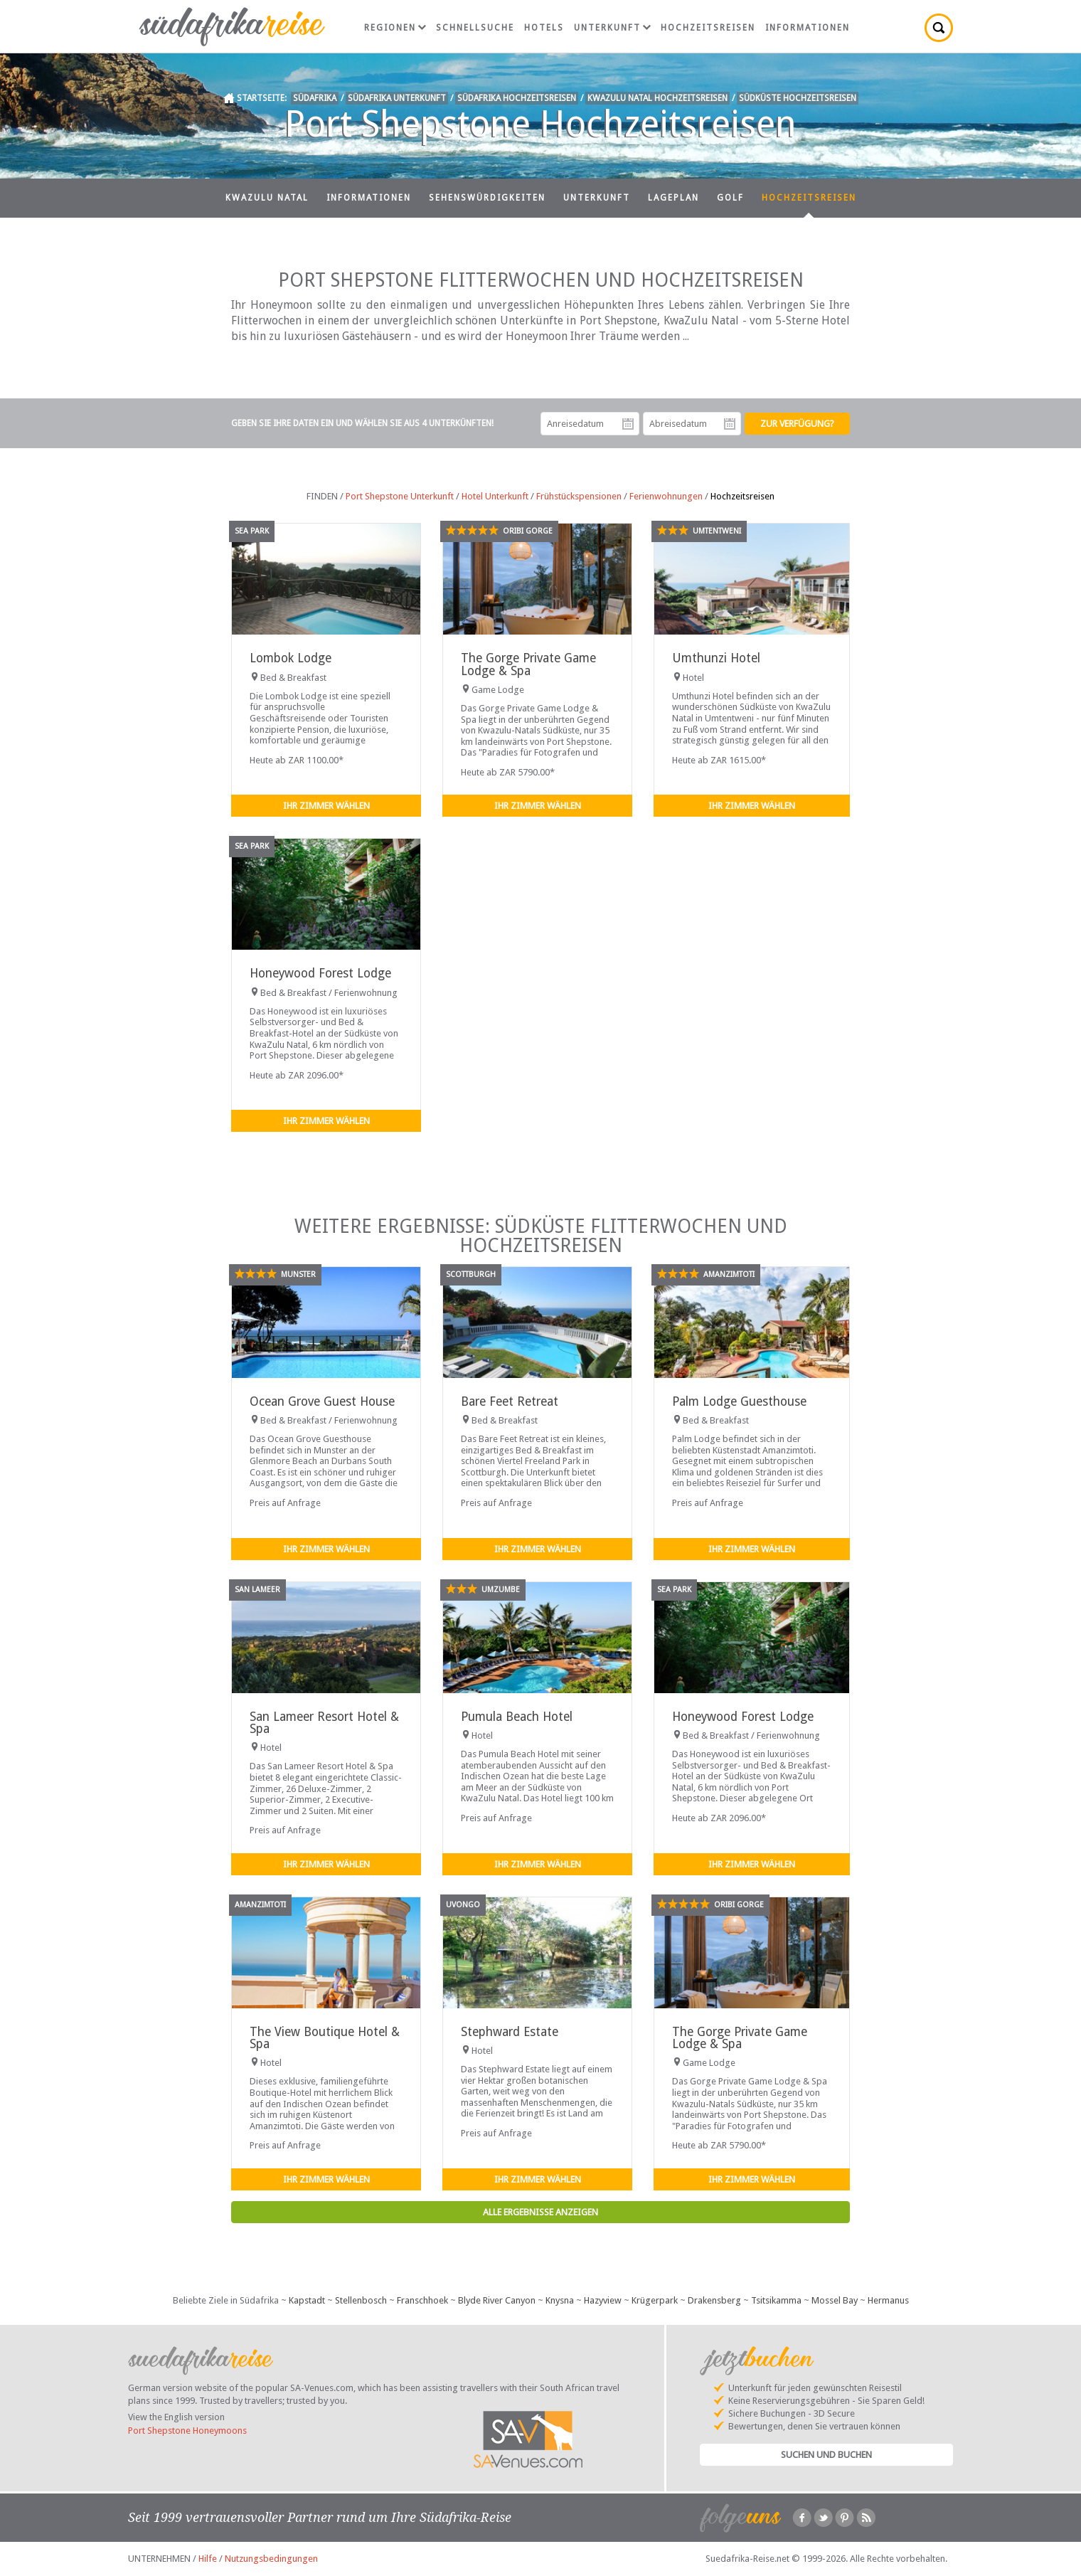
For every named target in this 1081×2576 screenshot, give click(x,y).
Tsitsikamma (776, 2300)
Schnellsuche (475, 28)
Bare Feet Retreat (509, 1401)
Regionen (395, 28)
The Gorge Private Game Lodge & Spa (528, 664)
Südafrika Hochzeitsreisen (516, 98)
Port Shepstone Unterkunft (400, 496)
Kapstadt (307, 2300)
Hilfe (207, 2558)
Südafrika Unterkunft (397, 98)
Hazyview (603, 2300)
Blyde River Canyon (497, 2300)
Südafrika (314, 98)
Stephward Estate (509, 2032)
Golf (730, 198)
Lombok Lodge (290, 658)
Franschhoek (422, 2300)
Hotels (544, 28)
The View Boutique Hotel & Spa (325, 2038)
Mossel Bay (834, 2300)
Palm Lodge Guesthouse (739, 1401)
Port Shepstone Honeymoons (187, 2430)
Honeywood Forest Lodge (320, 973)
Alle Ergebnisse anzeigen (540, 2212)
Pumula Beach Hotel (517, 1717)
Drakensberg (714, 2300)
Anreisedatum (628, 424)
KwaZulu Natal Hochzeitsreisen (657, 98)
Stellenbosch (361, 2300)
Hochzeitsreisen (708, 28)
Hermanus (888, 2300)
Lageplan (673, 198)
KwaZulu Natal (267, 198)
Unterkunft (612, 28)
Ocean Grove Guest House (322, 1401)
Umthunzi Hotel (716, 658)
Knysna (559, 2300)
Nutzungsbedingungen (271, 2558)
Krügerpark (655, 2300)
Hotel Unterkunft (495, 496)
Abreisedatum (729, 424)
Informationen (807, 28)
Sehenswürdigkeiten (487, 198)
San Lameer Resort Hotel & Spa (324, 1723)
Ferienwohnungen (666, 496)
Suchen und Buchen (826, 2454)
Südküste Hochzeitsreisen (797, 98)
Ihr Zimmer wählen (326, 805)
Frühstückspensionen (579, 496)
